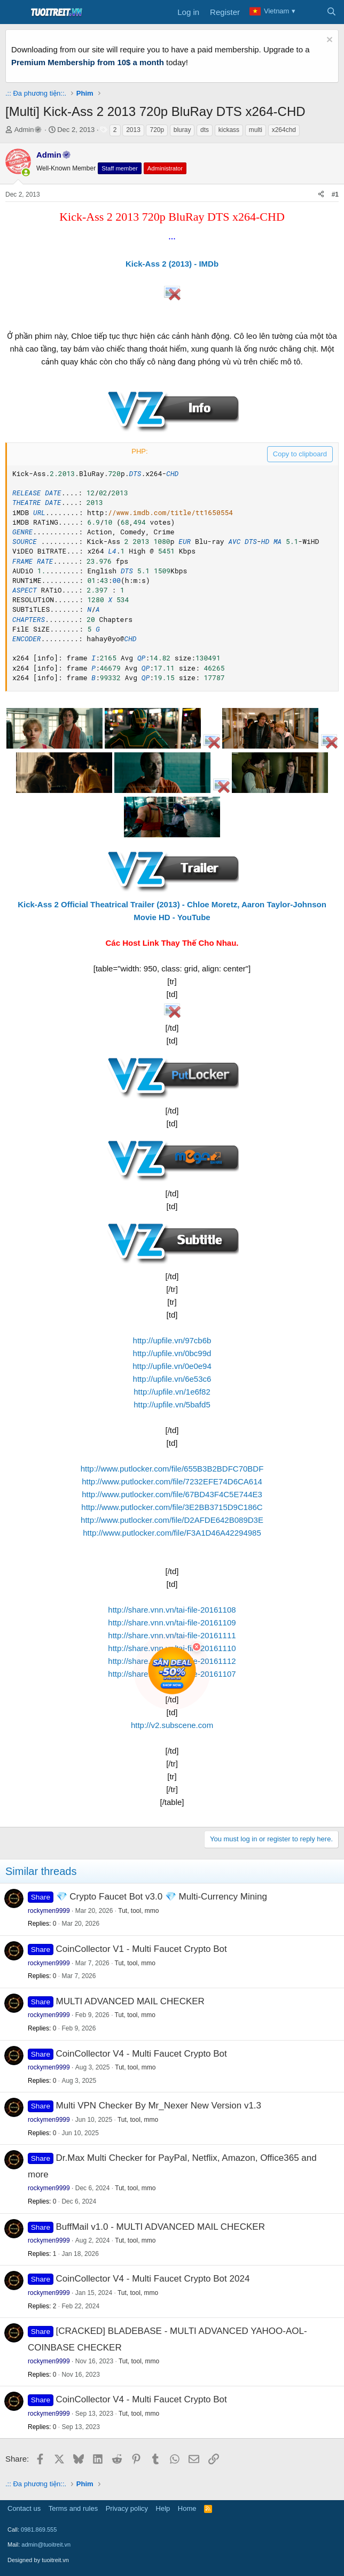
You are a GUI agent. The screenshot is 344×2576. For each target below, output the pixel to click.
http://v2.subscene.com (172, 1725)
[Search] (331, 12)
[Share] (321, 194)
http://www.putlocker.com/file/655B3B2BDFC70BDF (172, 1468)
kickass (228, 130)
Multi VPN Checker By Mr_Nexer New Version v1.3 (159, 2105)
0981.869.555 (39, 2529)
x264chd (284, 130)
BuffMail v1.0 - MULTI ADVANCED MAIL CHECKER (160, 2227)
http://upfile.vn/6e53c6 (172, 1378)
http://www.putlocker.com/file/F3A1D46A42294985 (172, 1532)
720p (157, 130)
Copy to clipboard (300, 454)
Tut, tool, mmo (138, 1911)
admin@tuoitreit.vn (46, 2544)
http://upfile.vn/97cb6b (172, 1340)
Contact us (24, 2508)
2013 (133, 130)
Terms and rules (73, 2508)
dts (204, 130)
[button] (26, 172)
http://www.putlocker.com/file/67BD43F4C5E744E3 (172, 1494)
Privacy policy (127, 2508)
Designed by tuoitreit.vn (38, 2560)
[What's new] (310, 12)
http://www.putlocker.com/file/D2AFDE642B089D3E (172, 1519)
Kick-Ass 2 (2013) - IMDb (172, 263)
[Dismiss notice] (328, 40)
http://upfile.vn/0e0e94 (172, 1366)
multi (255, 130)
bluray (182, 130)
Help (163, 2508)
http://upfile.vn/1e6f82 (172, 1391)
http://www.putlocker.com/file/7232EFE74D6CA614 (172, 1481)
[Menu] (14, 12)
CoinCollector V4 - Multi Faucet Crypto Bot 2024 (153, 2279)
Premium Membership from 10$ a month (87, 62)
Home (187, 2508)
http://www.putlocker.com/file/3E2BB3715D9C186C (171, 1507)
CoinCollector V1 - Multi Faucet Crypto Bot (141, 1949)
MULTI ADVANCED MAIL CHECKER (130, 2001)
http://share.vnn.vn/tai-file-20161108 (172, 1609)
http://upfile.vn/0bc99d (172, 1353)
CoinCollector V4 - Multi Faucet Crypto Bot (141, 2054)
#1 (335, 194)
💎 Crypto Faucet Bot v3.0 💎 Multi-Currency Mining (161, 1897)
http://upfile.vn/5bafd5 (172, 1404)
